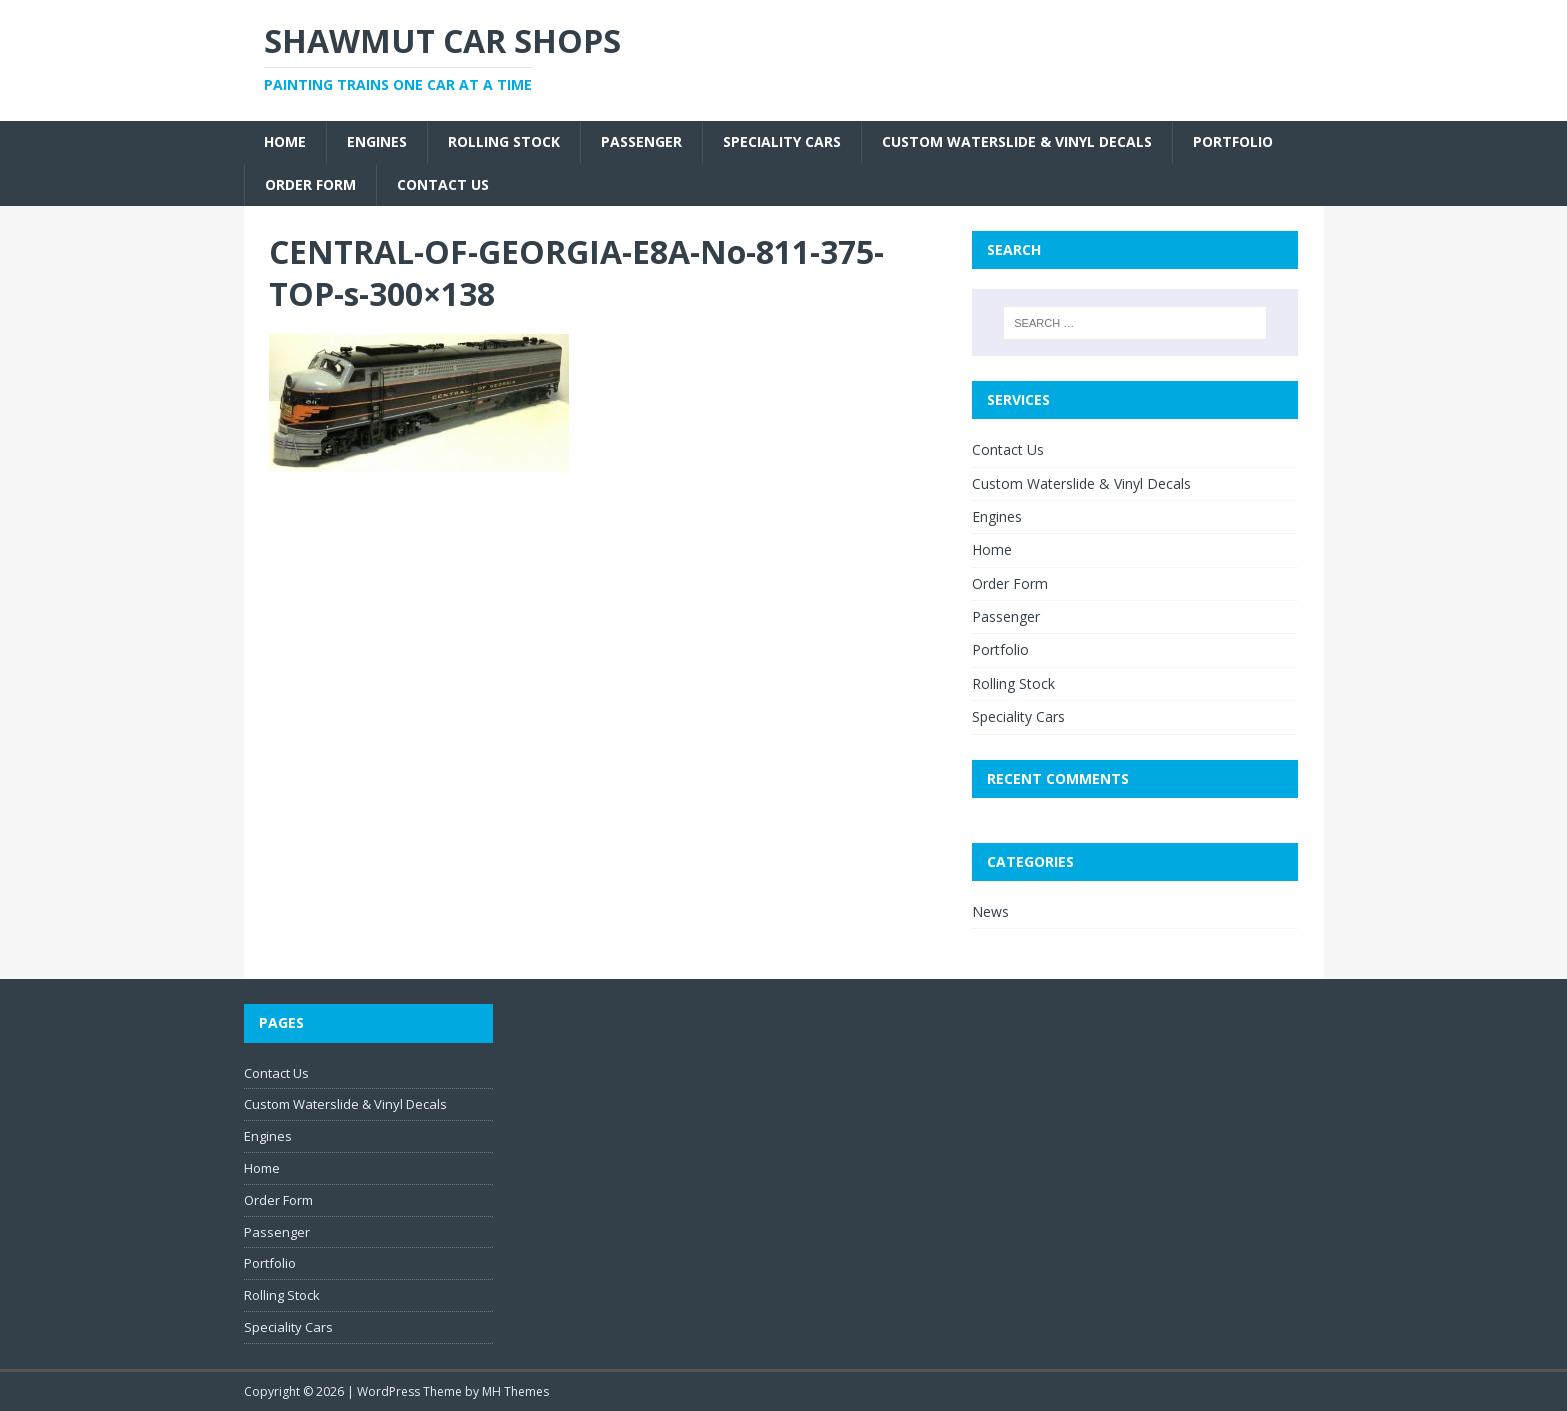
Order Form (310, 184)
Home (285, 141)
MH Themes (515, 1391)
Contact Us (443, 184)
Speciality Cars (782, 141)
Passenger (641, 141)
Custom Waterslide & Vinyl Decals (1017, 141)
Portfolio (1233, 141)
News (990, 911)
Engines (377, 141)
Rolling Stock (504, 141)
